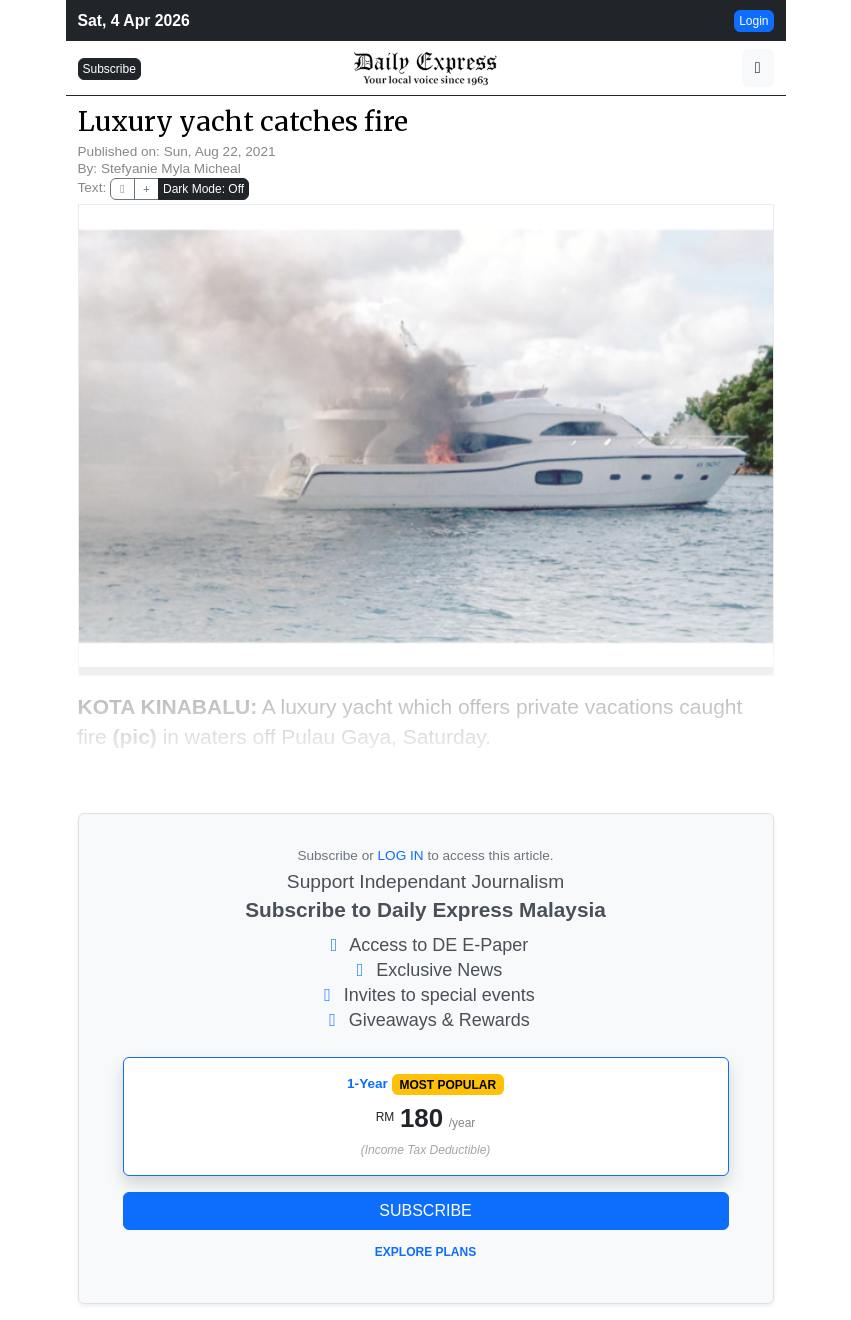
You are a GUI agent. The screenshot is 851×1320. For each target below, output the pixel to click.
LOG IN (401, 855)
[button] (758, 68)
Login (753, 21)
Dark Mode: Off (203, 189)
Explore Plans (425, 1252)
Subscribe (109, 69)
